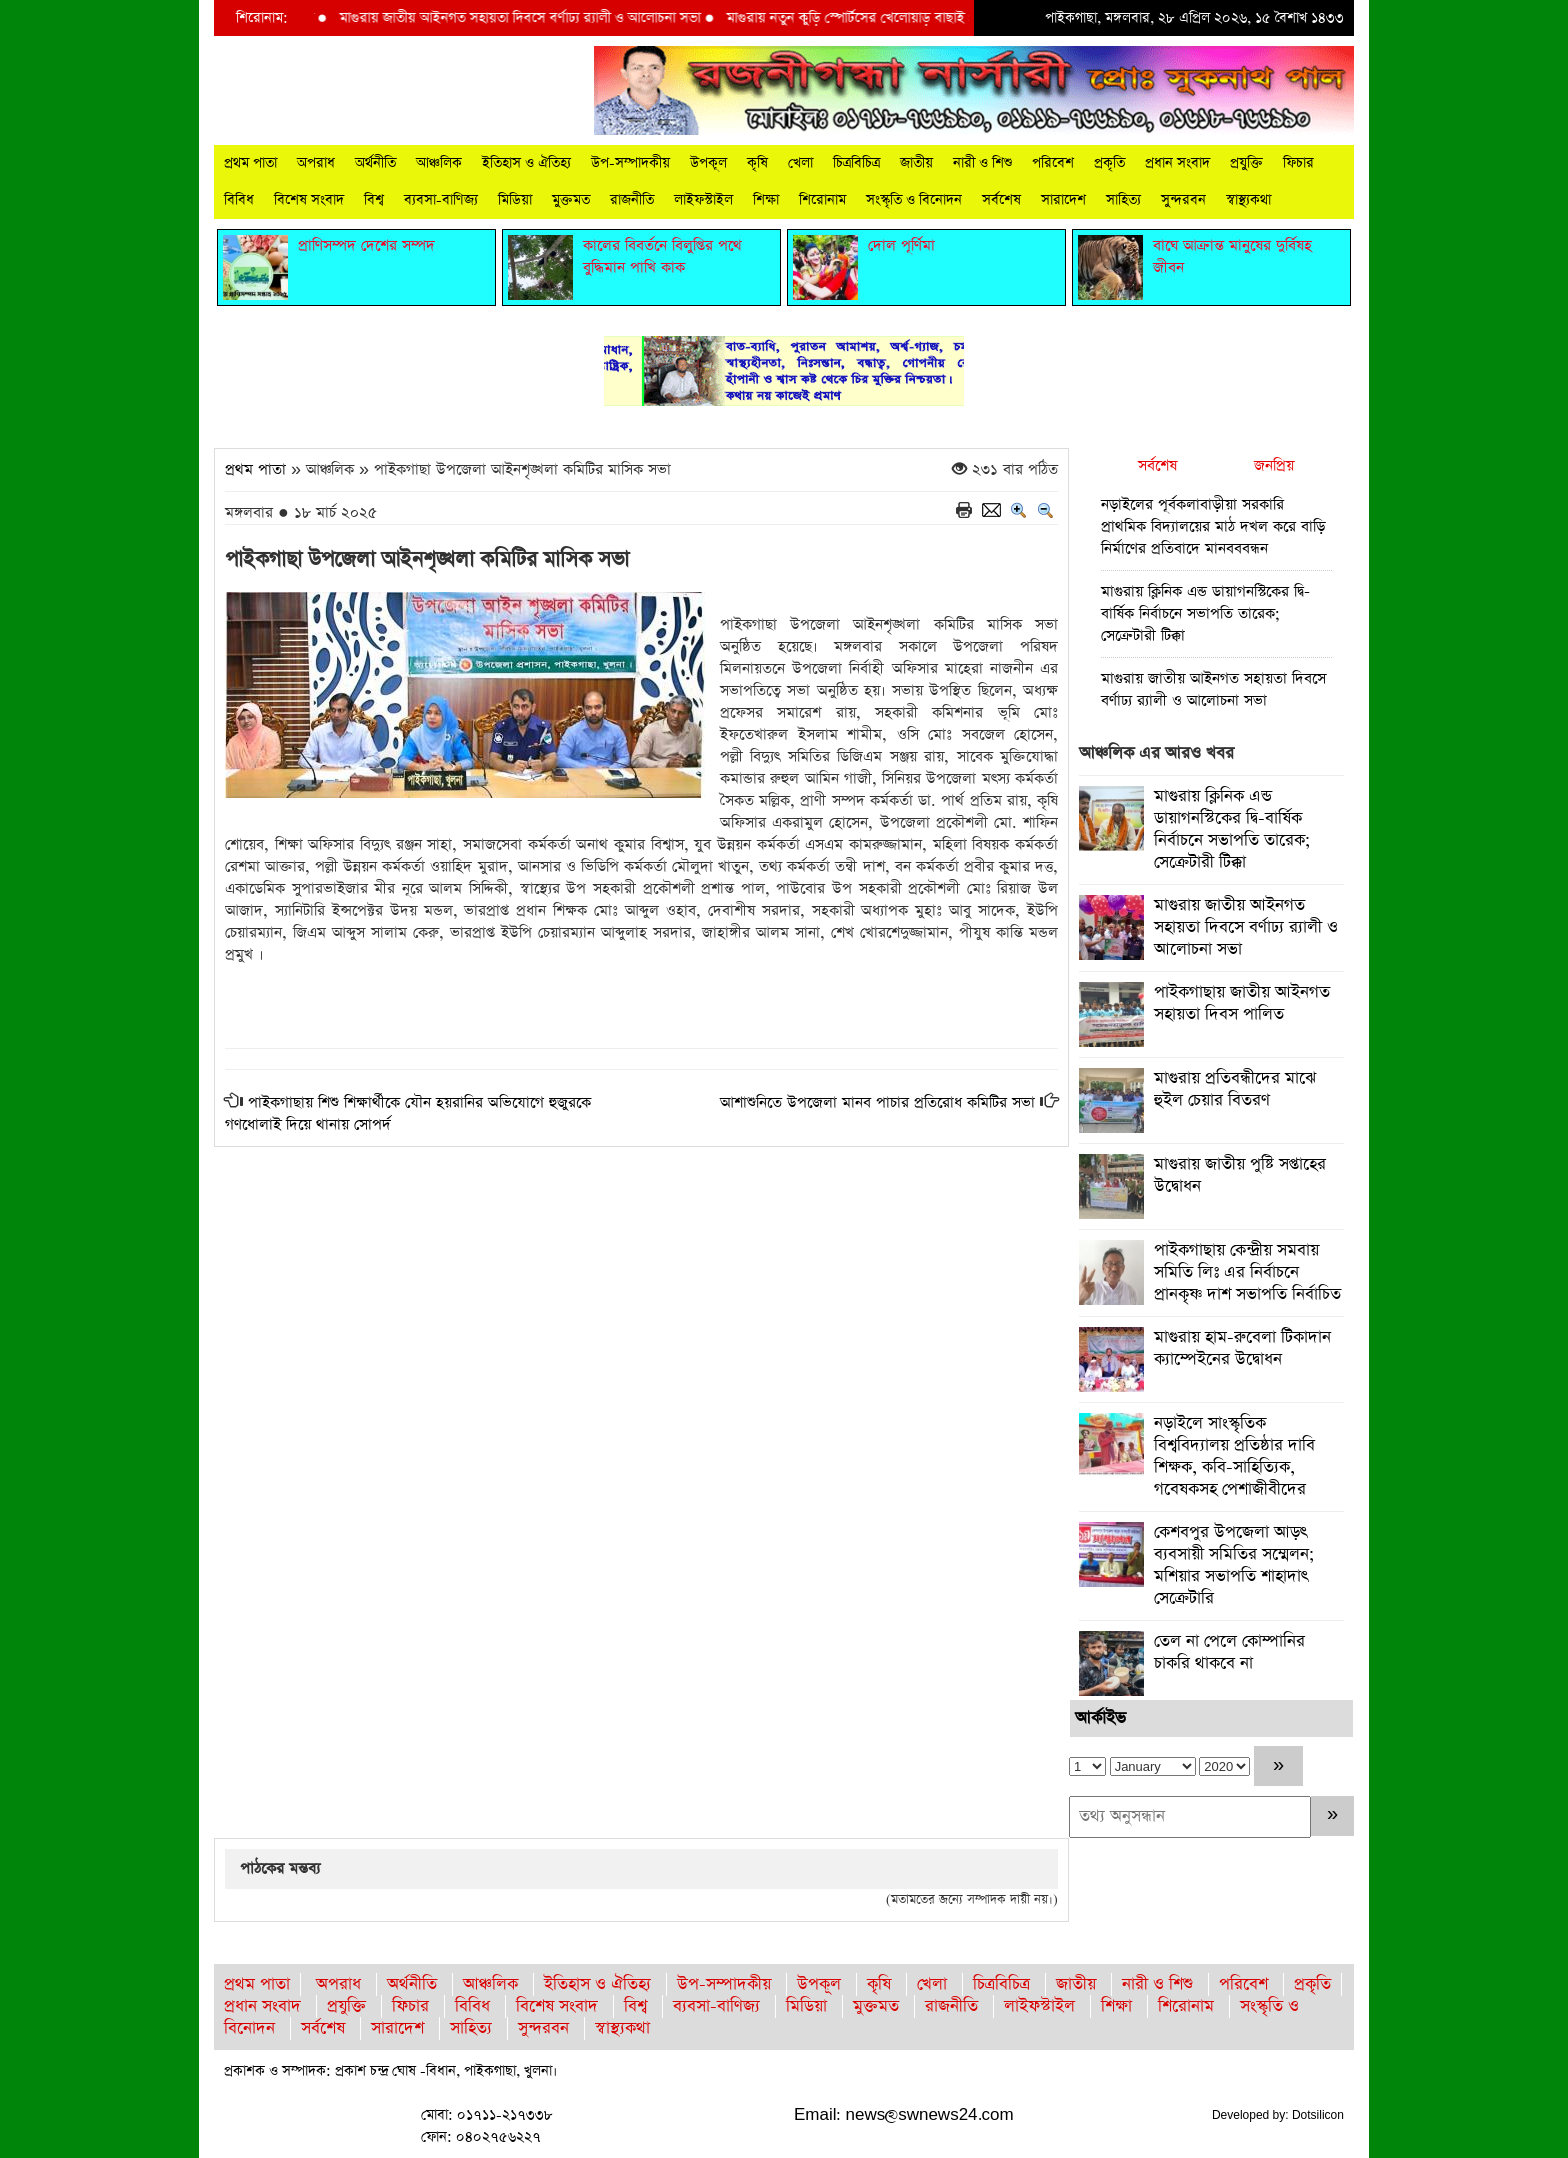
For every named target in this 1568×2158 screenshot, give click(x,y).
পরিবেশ (1053, 163)
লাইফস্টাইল (703, 200)
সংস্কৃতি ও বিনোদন (914, 200)
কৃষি (757, 163)
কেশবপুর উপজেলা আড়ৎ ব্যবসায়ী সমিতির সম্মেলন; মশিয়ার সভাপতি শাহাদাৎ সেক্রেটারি (1234, 1565)
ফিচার (1298, 163)
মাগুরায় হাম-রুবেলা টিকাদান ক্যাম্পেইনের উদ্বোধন (1242, 1348)
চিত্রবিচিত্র (856, 163)
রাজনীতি (632, 200)
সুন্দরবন (1183, 200)
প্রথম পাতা (250, 163)
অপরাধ (316, 163)
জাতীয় (916, 163)
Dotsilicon (1318, 2115)
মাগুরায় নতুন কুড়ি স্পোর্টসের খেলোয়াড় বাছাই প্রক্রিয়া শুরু (896, 18)
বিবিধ (239, 200)
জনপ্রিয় (1274, 465)
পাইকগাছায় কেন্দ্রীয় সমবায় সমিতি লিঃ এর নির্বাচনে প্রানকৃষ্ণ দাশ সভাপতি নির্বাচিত (1247, 1272)
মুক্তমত (571, 200)
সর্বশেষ (1001, 200)
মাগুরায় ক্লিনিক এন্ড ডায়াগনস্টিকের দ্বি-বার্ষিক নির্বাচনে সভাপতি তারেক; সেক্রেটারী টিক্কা (1205, 613)
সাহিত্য (1123, 200)
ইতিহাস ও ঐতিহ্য (526, 163)
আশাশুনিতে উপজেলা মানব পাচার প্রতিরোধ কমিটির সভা (877, 1102)
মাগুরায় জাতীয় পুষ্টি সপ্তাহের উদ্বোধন (1240, 1175)
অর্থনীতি (375, 163)
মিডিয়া (515, 200)
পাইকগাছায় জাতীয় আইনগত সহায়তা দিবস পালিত (1242, 1003)
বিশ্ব (374, 200)
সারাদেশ (1063, 200)
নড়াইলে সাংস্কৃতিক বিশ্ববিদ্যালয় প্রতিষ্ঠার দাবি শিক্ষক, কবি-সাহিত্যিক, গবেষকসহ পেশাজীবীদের (1234, 1456)
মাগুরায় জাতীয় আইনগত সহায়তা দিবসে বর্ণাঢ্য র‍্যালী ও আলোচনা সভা (538, 18)
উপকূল (708, 163)
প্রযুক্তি (1246, 163)
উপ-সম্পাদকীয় (630, 163)
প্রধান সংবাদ (1177, 163)
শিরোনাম (822, 200)
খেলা (800, 163)
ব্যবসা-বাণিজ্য (441, 200)
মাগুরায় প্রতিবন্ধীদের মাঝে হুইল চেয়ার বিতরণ (1235, 1089)
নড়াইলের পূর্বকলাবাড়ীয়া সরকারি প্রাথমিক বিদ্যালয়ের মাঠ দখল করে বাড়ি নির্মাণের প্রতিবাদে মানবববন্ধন (1213, 526)
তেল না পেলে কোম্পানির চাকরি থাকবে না (1229, 1652)
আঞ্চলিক (439, 163)
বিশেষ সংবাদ (309, 200)
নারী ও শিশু (982, 163)
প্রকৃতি (1109, 163)
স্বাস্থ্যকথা (1248, 200)
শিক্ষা (766, 200)
